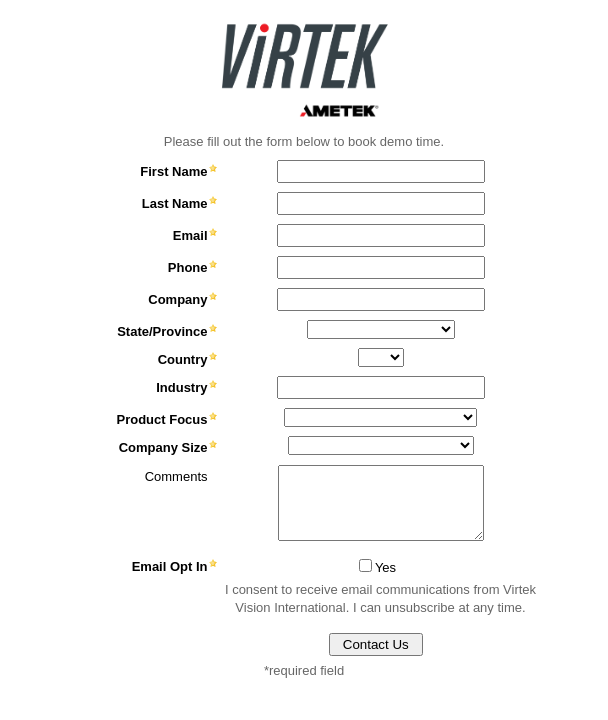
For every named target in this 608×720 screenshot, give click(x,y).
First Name (173, 171)
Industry (181, 387)
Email (190, 235)
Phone (188, 267)
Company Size (163, 447)
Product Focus (161, 419)
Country (183, 359)
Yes (385, 567)
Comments (176, 476)
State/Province (162, 331)
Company (177, 299)
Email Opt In (170, 566)
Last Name (175, 203)
